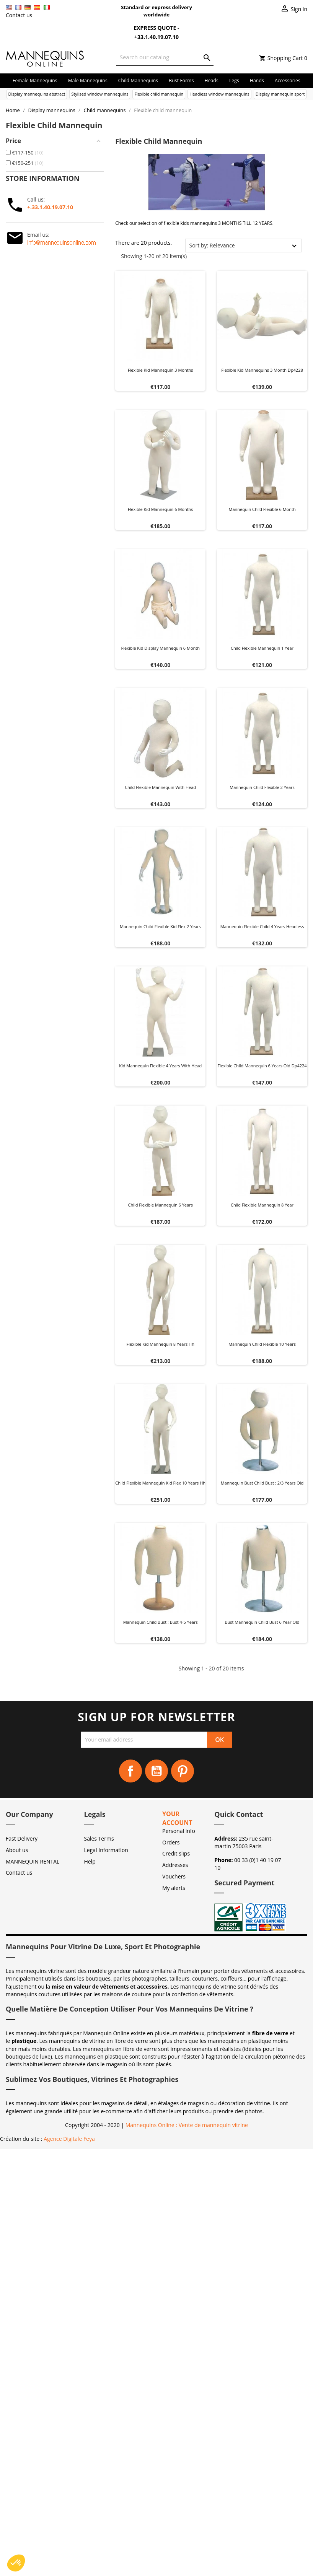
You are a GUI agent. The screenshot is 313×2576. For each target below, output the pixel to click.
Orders (170, 1842)
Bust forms (181, 80)
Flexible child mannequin (158, 94)
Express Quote (150, 27)
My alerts (173, 1887)
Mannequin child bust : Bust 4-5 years (160, 1622)
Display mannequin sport (280, 94)
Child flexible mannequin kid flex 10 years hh (160, 1483)
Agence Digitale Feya (69, 2138)
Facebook (130, 1771)
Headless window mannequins (219, 94)
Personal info (178, 1830)
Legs (234, 80)
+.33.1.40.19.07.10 (50, 207)
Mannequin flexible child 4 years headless (262, 926)
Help (90, 1861)
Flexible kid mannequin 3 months (160, 370)
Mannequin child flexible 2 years (262, 787)
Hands (257, 80)
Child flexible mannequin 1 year (262, 648)
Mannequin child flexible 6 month (262, 509)
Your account (177, 1818)
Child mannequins (138, 80)
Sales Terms (99, 1838)
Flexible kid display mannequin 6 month (160, 648)
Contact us (19, 15)
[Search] (165, 57)
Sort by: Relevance (212, 245)
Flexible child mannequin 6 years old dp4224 (262, 1065)
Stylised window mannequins (99, 94)
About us (17, 1850)
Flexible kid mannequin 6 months (160, 509)
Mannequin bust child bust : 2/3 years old (262, 1483)
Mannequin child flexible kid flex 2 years (160, 926)
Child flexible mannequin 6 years (160, 1205)
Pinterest (182, 1771)
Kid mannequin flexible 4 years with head (160, 1065)
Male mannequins (88, 80)
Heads (211, 80)
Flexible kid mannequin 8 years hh (160, 1344)
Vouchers (174, 1876)
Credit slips (176, 1853)
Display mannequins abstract (36, 94)
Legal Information (106, 1850)
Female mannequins (35, 80)
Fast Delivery (21, 1838)
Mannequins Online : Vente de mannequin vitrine (187, 2125)
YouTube (156, 1771)
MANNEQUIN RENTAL (32, 1861)
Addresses (175, 1865)
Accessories (287, 80)
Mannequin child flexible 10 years (262, 1344)
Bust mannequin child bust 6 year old (262, 1622)
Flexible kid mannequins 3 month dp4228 (262, 370)
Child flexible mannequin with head (160, 787)
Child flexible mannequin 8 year (262, 1205)
